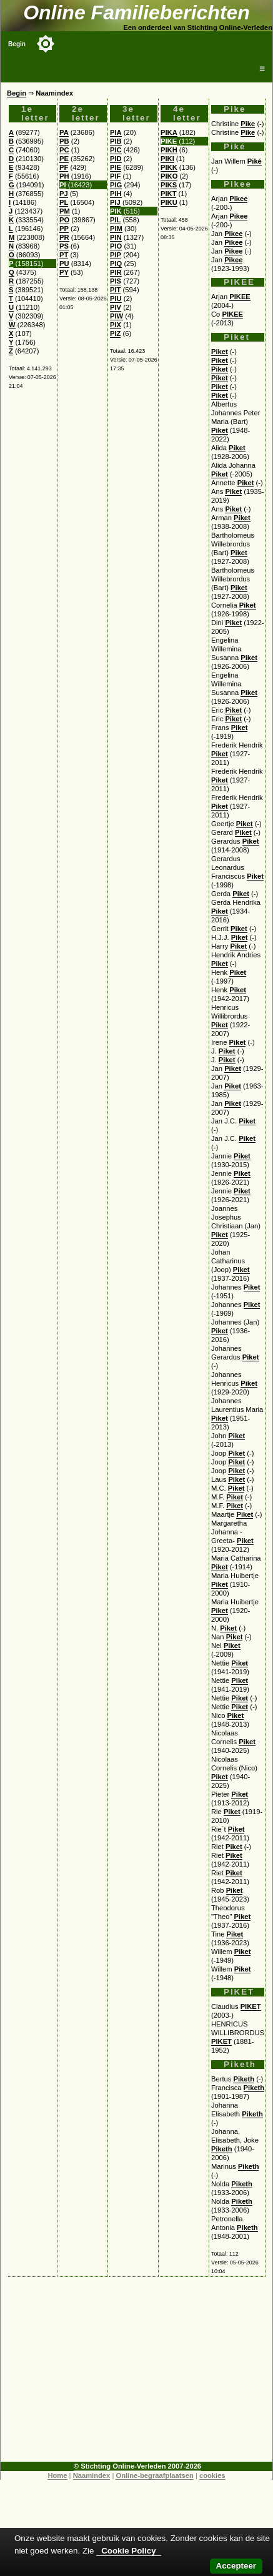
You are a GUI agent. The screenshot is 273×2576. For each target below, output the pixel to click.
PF (63, 167)
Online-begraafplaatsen (154, 2475)
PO (64, 220)
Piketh (243, 2079)
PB (64, 141)
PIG (116, 185)
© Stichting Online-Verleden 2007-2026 (137, 2466)
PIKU (169, 202)
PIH (116, 193)
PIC (116, 150)
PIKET (251, 2006)
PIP (115, 255)
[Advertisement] (137, 2374)
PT (63, 255)
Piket (219, 351)
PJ (63, 193)
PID (116, 158)
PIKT (168, 193)
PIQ (116, 263)
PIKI (167, 158)
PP (64, 228)
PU (64, 263)
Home (57, 2475)
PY (64, 272)
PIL (115, 220)
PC (64, 150)
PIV (115, 307)
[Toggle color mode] (45, 43)
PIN (116, 237)
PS (64, 246)
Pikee (238, 198)
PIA (116, 132)
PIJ (115, 202)
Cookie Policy (128, 2550)
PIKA (169, 132)
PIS (115, 281)
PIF (115, 176)
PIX (115, 324)
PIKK (169, 167)
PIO (116, 246)
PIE (115, 167)
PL (63, 202)
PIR (116, 272)
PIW (116, 316)
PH (64, 176)
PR (64, 237)
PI (62, 185)
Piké (254, 161)
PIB (116, 141)
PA (64, 132)
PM (64, 211)
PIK (116, 211)
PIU (116, 298)
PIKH (169, 150)
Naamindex (92, 2475)
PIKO (169, 176)
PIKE (169, 141)
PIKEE (240, 296)
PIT (115, 290)
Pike (248, 123)
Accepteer (236, 2565)
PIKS (169, 185)
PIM (116, 228)
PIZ (115, 333)
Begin (17, 44)
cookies (212, 2475)
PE (64, 158)
